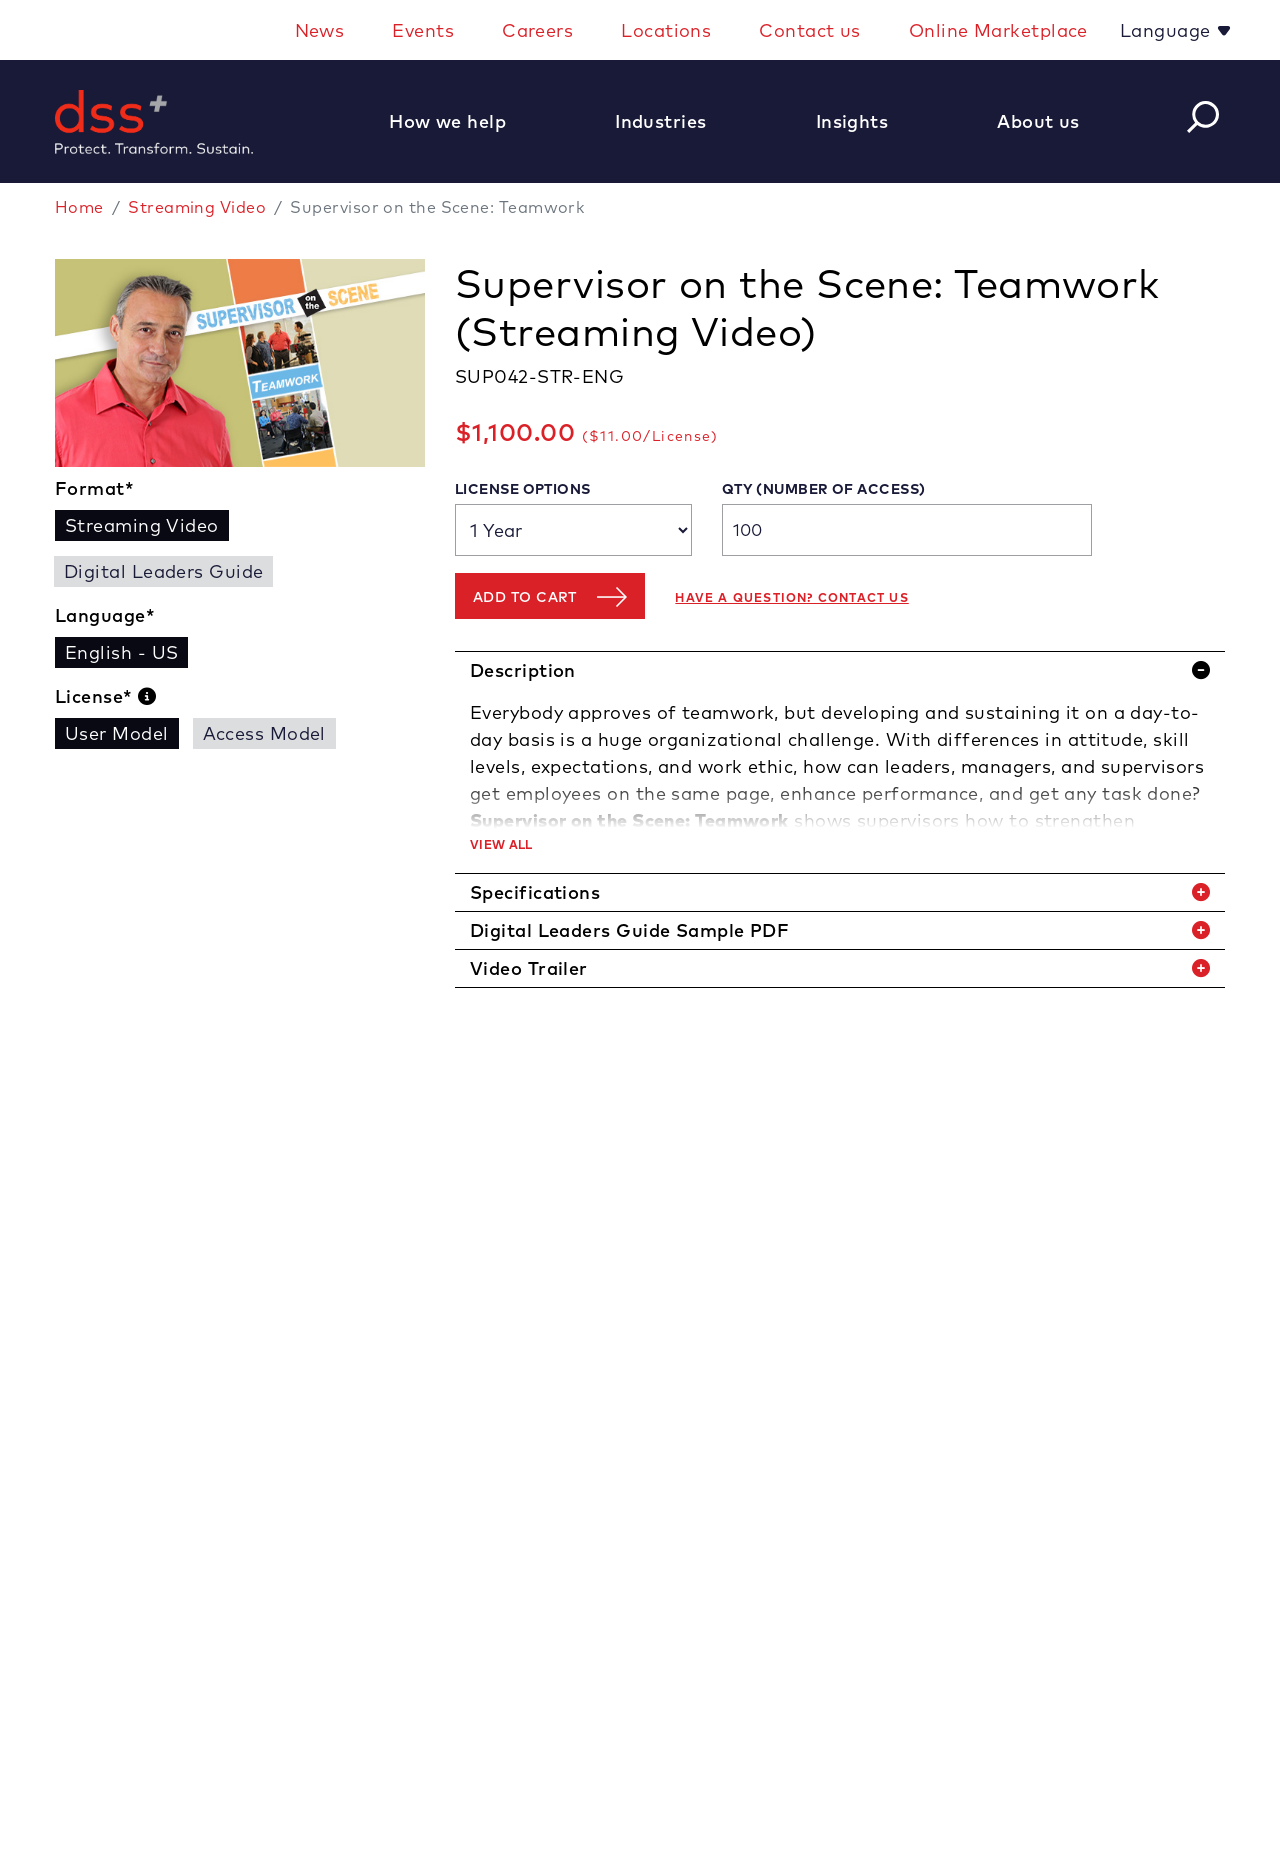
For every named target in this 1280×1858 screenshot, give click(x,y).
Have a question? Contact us (791, 597)
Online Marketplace (998, 30)
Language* (105, 615)
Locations (666, 30)
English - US (121, 652)
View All (501, 844)
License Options (523, 489)
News (320, 30)
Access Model (264, 733)
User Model (117, 733)
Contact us (810, 30)
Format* (94, 488)
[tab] (840, 670)
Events (423, 30)
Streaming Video (197, 207)
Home (79, 207)
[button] (458, 121)
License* (106, 697)
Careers (537, 30)
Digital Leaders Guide (163, 571)
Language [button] (1168, 30)
